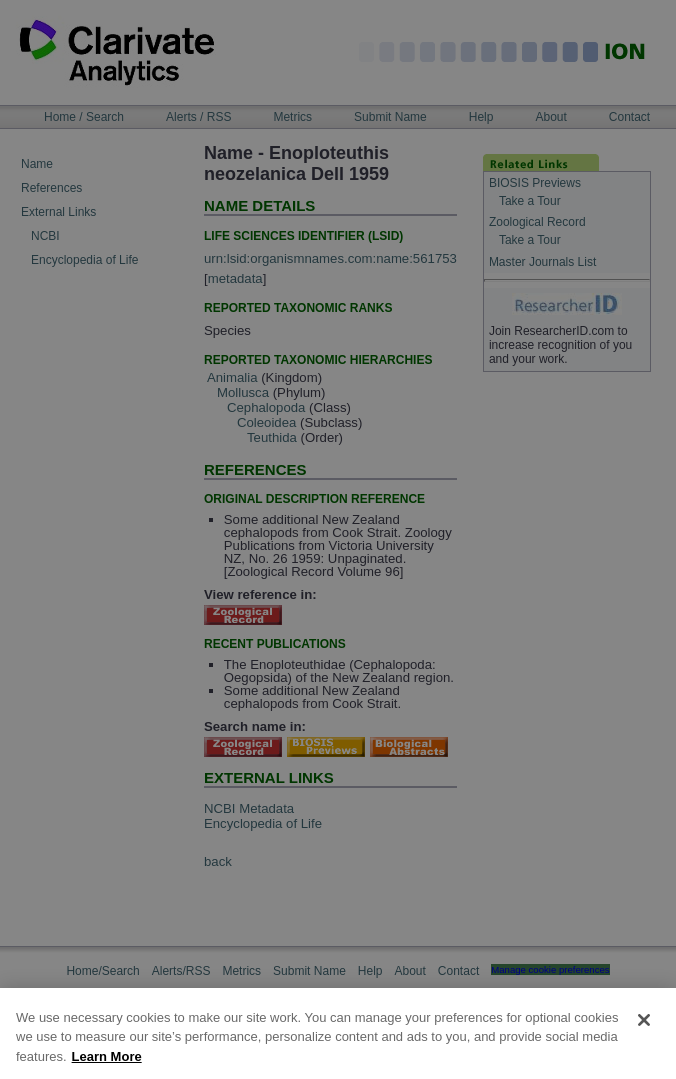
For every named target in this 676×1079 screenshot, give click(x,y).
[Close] (644, 1040)
